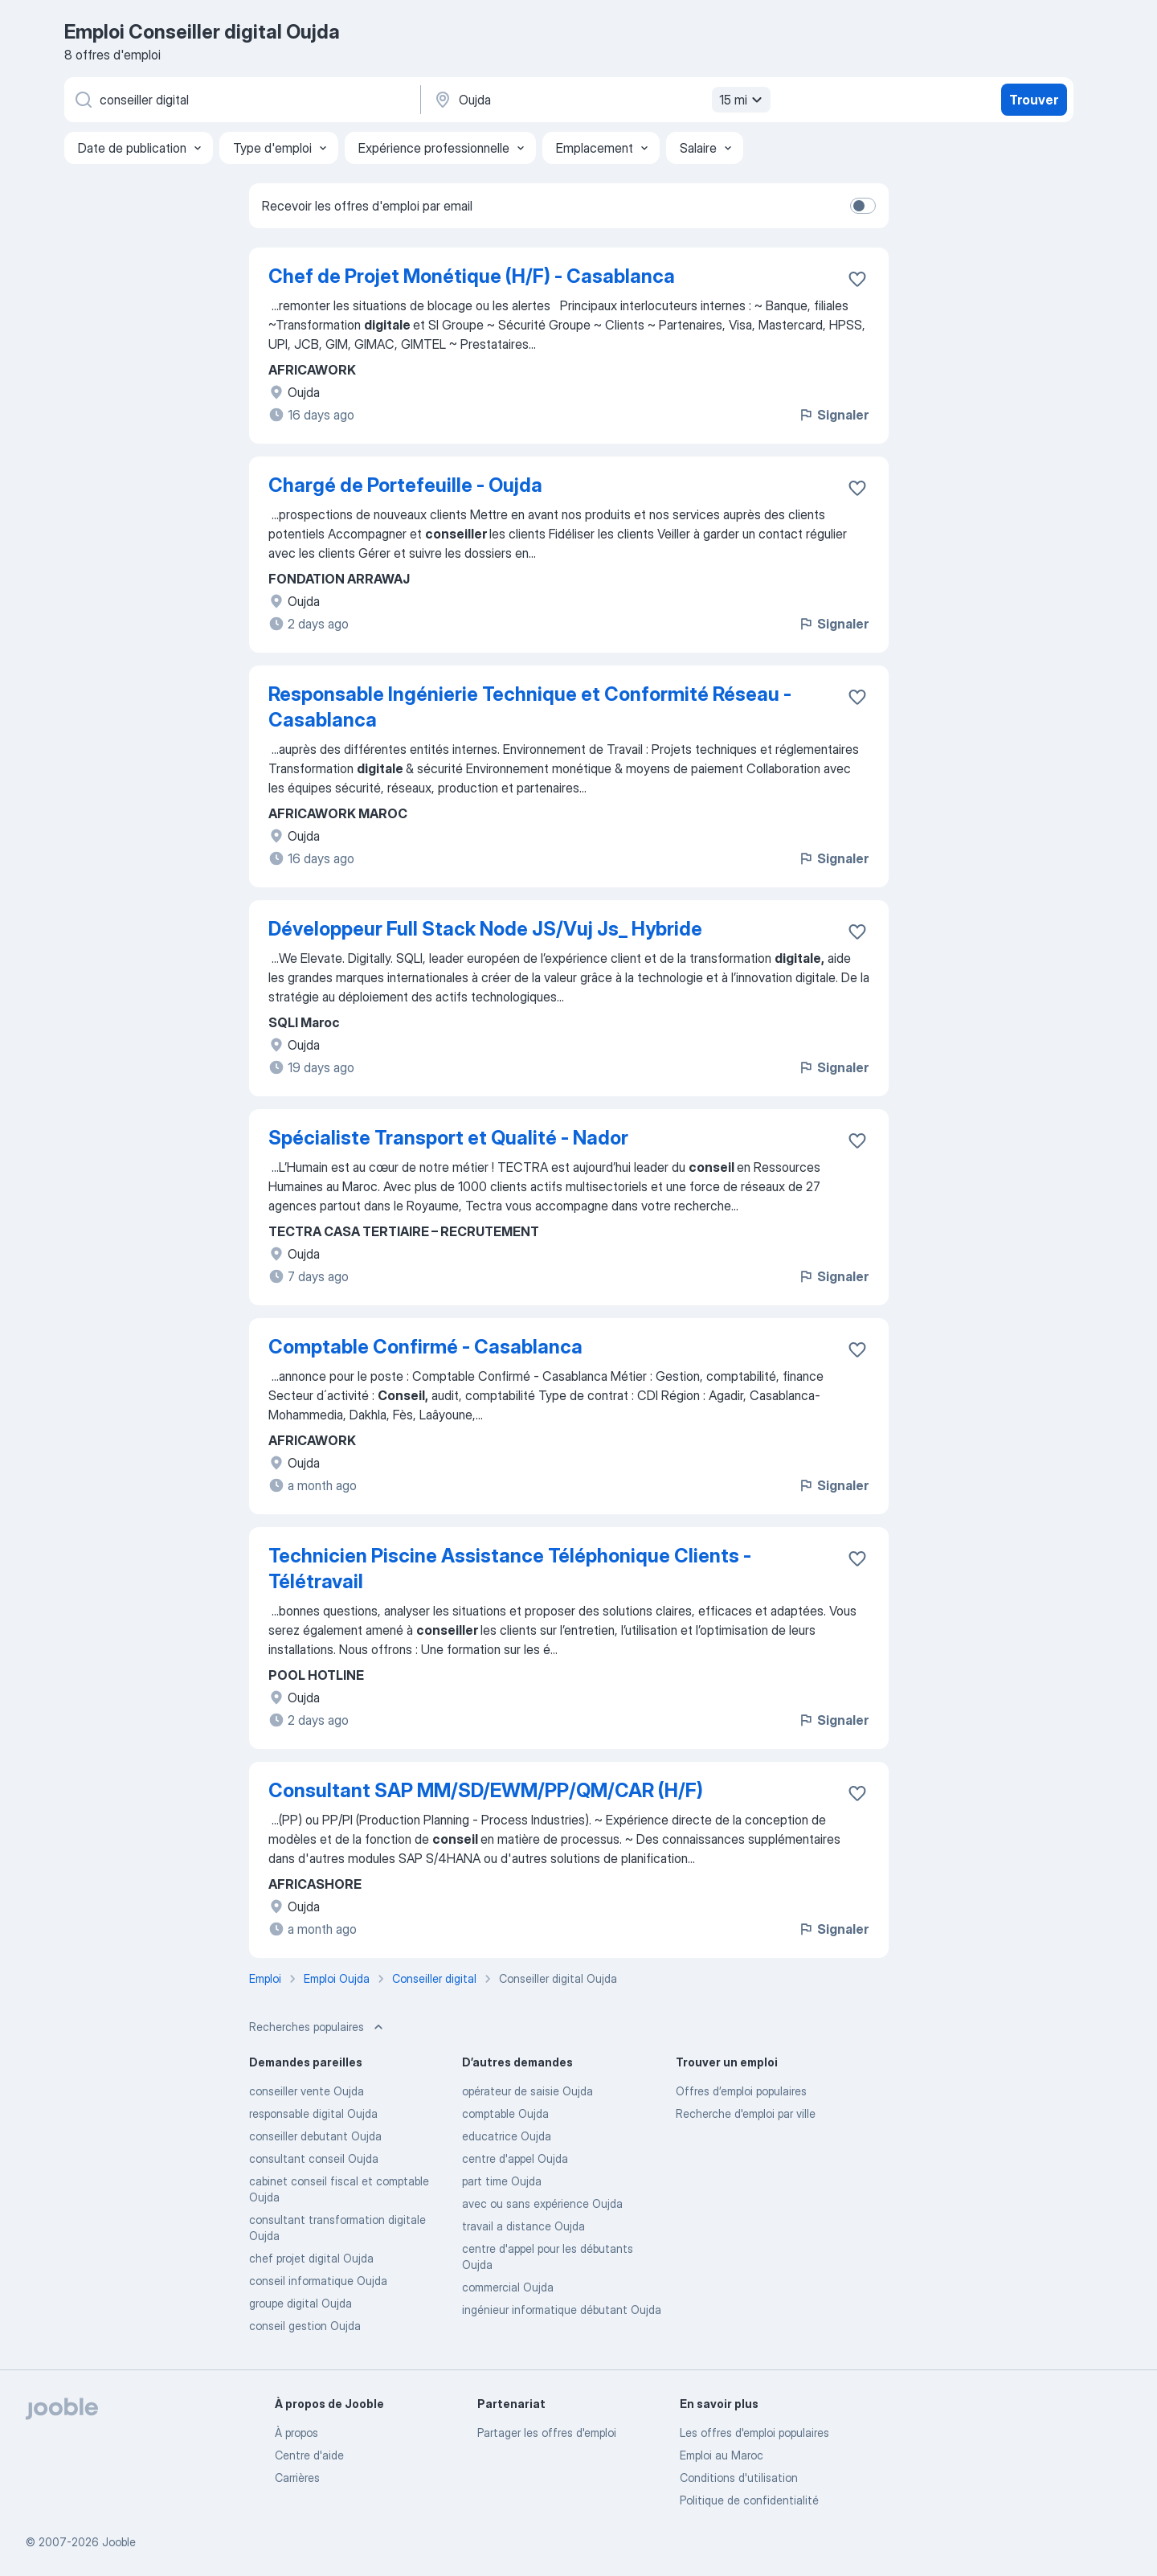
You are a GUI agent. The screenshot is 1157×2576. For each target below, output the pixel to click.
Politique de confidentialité (749, 2500)
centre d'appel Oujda (515, 2158)
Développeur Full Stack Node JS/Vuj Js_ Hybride (485, 928)
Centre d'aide (309, 2455)
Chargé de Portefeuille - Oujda (405, 485)
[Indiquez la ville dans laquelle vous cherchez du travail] (600, 99)
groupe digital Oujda (300, 2303)
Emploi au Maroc (721, 2455)
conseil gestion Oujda (305, 2325)
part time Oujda (502, 2181)
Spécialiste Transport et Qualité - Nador (448, 1137)
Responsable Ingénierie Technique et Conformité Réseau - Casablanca (529, 706)
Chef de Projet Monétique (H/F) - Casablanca (471, 276)
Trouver (1033, 100)
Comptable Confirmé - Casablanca (425, 1346)
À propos (296, 2432)
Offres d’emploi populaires (741, 2091)
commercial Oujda (508, 2287)
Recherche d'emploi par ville (746, 2113)
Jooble (119, 2542)
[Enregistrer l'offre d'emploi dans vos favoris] (857, 279)
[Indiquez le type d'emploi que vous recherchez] (241, 99)
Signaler (833, 415)
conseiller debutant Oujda (315, 2136)
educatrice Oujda (506, 2136)
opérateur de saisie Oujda (527, 2091)
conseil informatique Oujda (318, 2280)
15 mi (743, 99)
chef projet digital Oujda (311, 2258)
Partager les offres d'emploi (546, 2432)
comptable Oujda (505, 2113)
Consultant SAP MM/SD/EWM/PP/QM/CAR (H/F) (485, 1790)
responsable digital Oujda (313, 2113)
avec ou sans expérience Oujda (542, 2203)
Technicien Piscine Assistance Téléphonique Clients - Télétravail (509, 1568)
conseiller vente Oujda (306, 2091)
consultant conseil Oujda (313, 2158)
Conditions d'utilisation (739, 2477)
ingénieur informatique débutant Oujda (561, 2309)
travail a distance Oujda (523, 2226)
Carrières (297, 2477)
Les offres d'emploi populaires (754, 2432)
